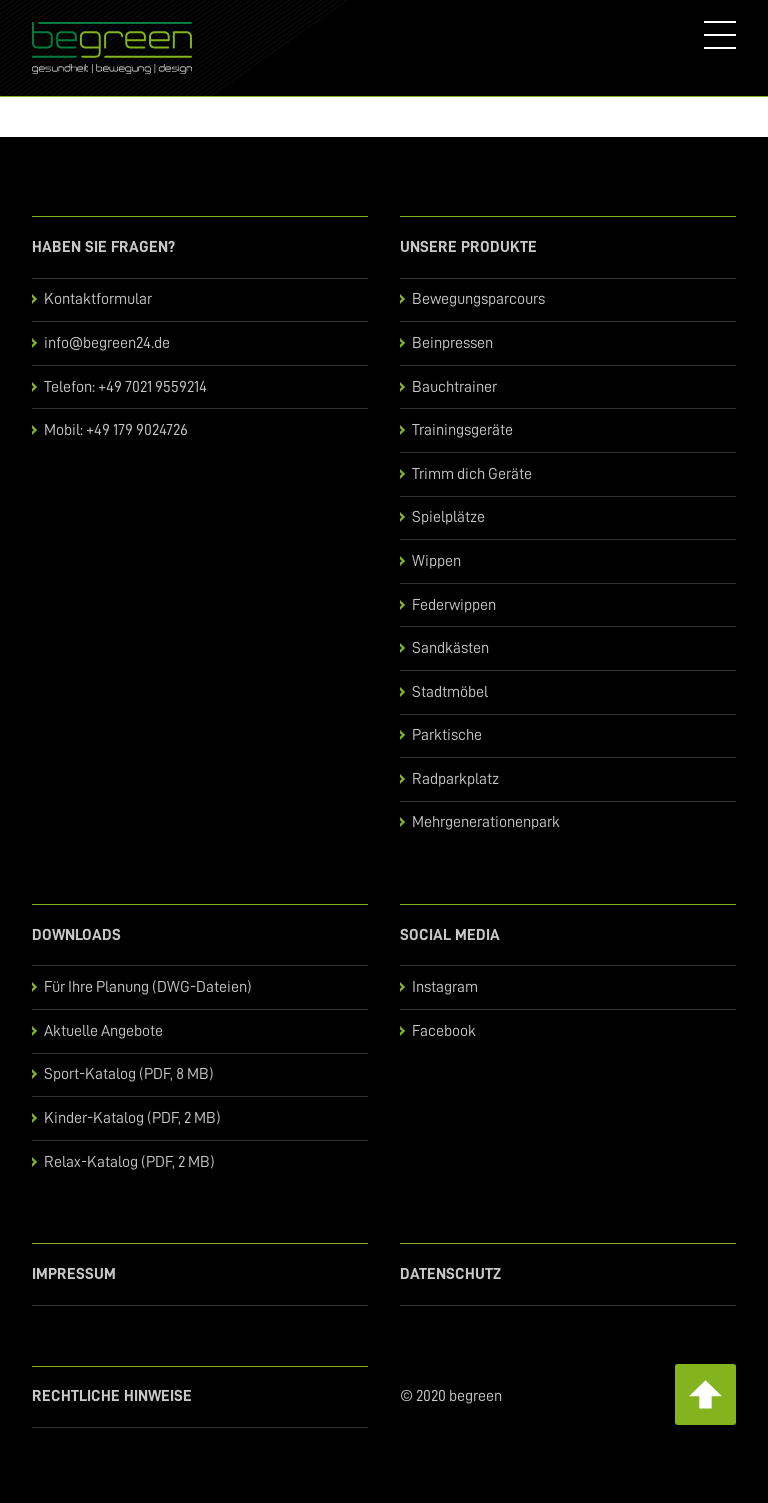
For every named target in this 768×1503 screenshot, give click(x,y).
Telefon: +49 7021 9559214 (125, 387)
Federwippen (454, 605)
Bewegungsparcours (478, 299)
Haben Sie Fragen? (103, 247)
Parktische (447, 735)
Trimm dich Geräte (472, 474)
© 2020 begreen (451, 1396)
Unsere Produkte (468, 247)
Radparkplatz (455, 779)
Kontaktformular (98, 299)
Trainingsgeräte (462, 430)
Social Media (450, 935)
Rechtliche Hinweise (112, 1396)
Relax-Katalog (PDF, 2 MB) (129, 1162)
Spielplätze (448, 517)
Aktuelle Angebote (103, 1031)
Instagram (445, 987)
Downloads (76, 935)
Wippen (436, 561)
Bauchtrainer (454, 387)
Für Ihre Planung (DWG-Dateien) (148, 987)
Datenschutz (450, 1274)
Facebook (444, 1031)
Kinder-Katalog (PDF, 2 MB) (132, 1118)
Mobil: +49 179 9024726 (116, 430)
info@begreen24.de (107, 343)
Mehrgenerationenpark (486, 822)
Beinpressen (452, 343)
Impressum (74, 1274)
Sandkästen (450, 648)
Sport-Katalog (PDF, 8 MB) (129, 1074)
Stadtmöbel (450, 692)
